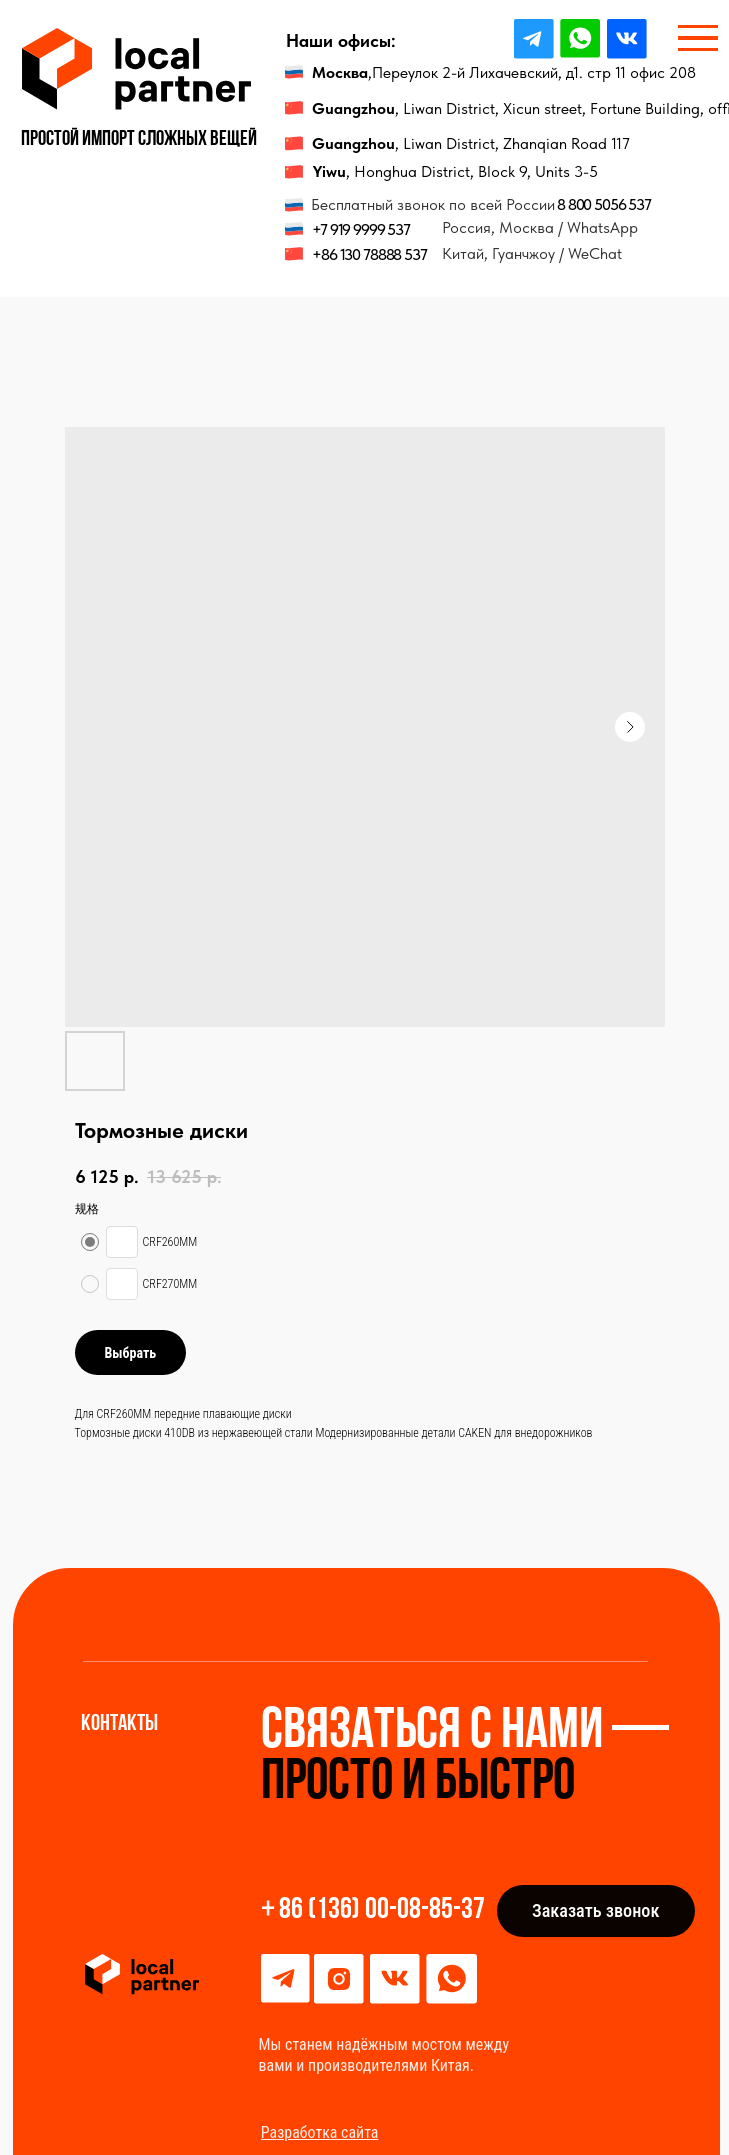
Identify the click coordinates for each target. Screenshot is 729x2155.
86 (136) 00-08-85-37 (382, 1910)
